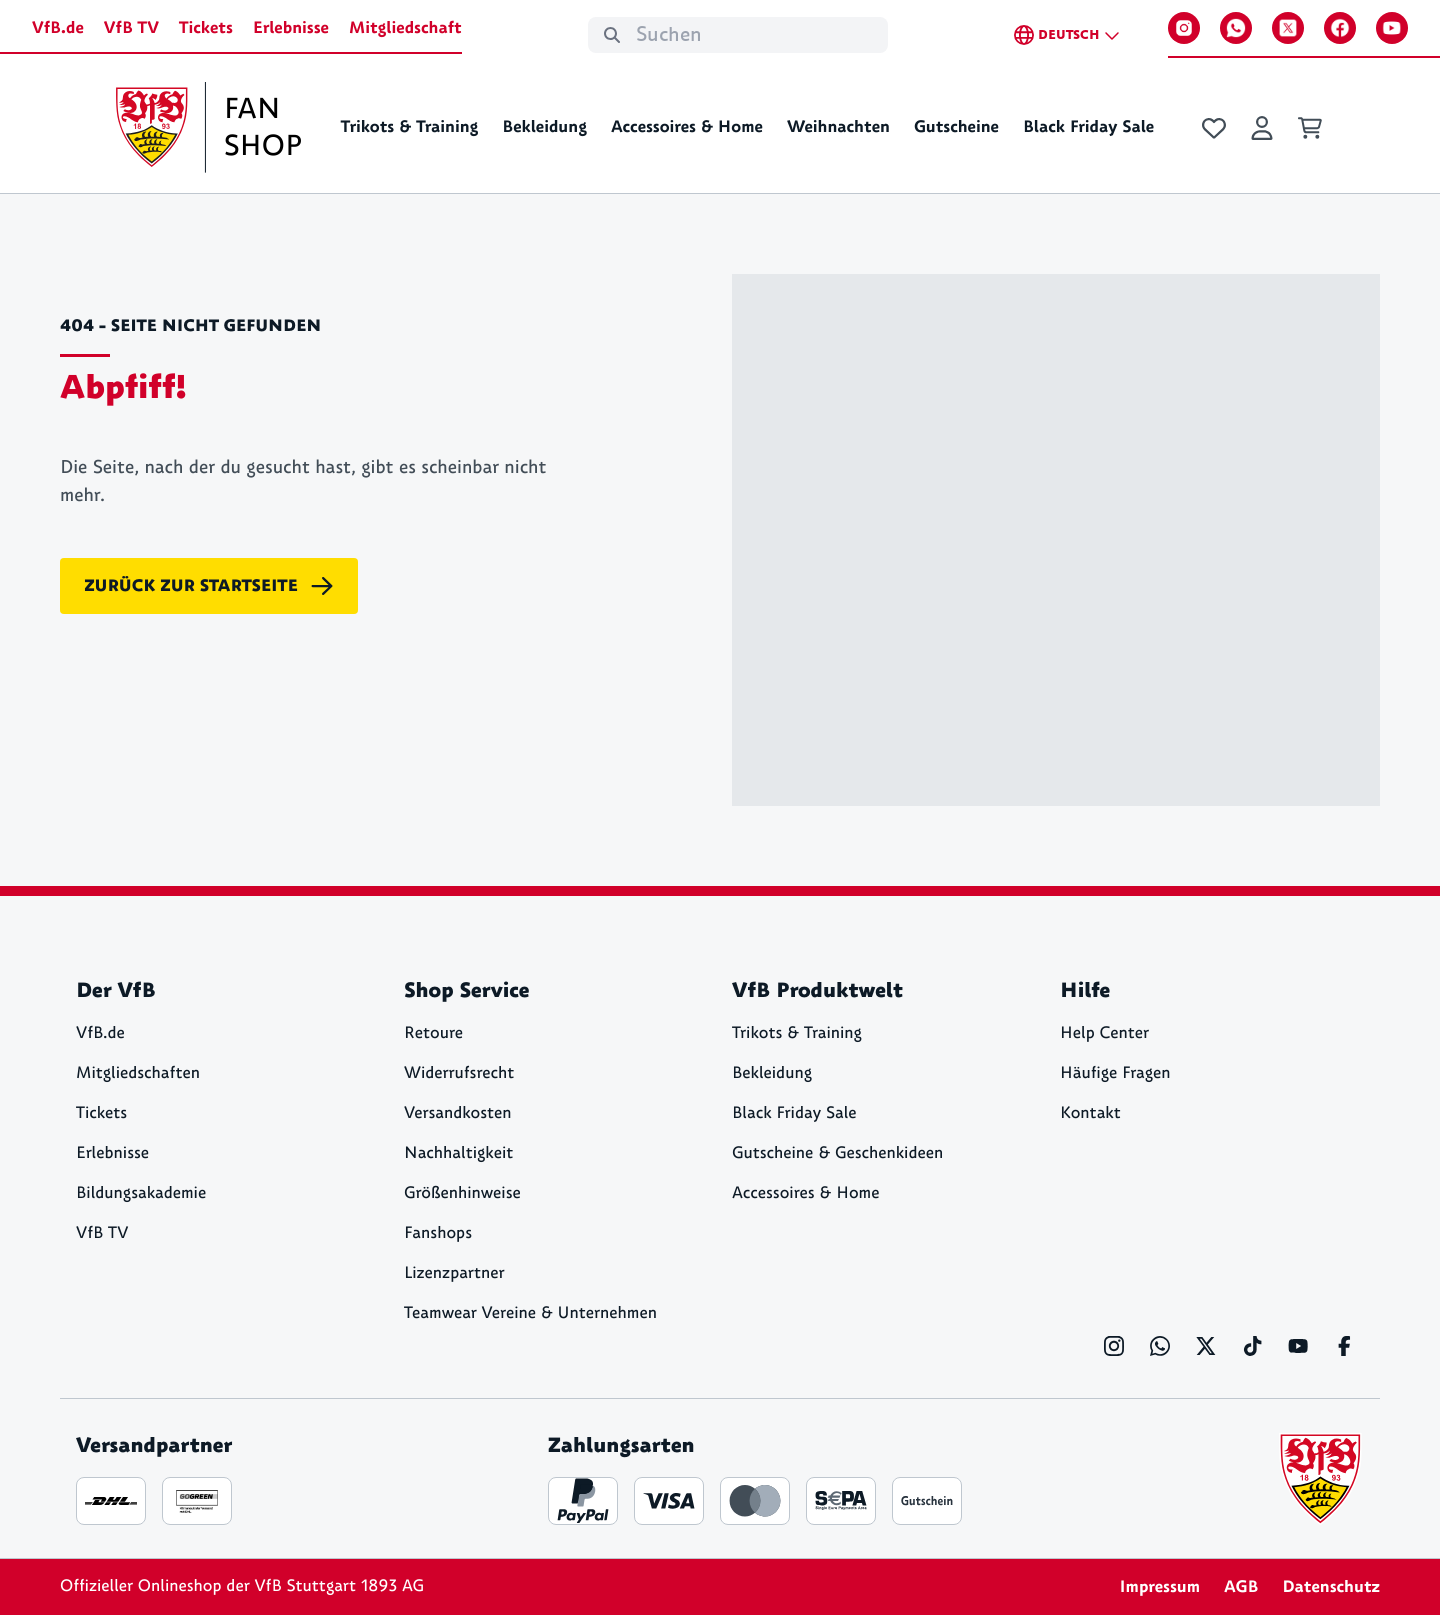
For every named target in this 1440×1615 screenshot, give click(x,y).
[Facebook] (1340, 28)
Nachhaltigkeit (458, 1153)
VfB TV (131, 28)
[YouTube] (1392, 28)
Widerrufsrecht (459, 1073)
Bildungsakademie (141, 1193)
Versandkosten (458, 1113)
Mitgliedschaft (405, 28)
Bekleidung (544, 127)
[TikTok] (1252, 1346)
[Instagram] (1184, 28)
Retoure (433, 1033)
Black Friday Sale (1088, 127)
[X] (1288, 28)
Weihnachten (838, 127)
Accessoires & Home (687, 127)
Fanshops (438, 1233)
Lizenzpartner (454, 1273)
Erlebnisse (291, 28)
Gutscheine (956, 127)
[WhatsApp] (1236, 28)
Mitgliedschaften (138, 1073)
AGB (1241, 1587)
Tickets (206, 28)
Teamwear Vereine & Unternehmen (530, 1313)
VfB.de (58, 28)
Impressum (1159, 1587)
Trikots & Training (410, 127)
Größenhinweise (462, 1193)
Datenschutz (1331, 1587)
